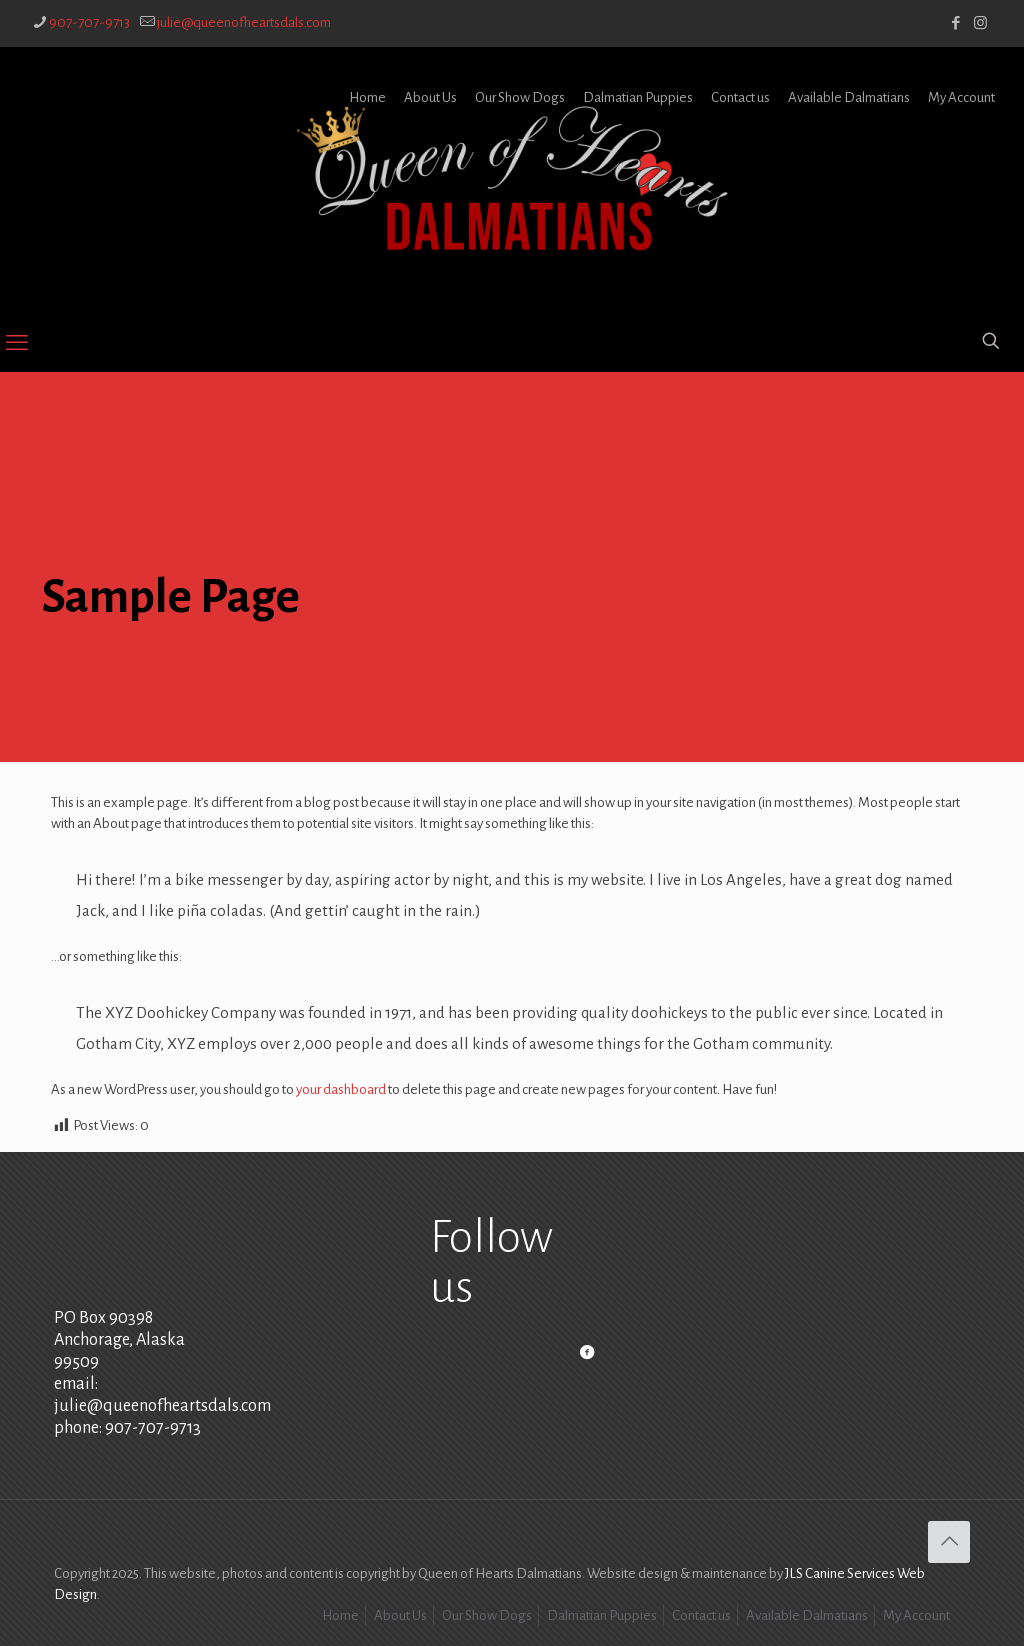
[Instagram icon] (980, 23)
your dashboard (341, 1089)
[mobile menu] (17, 343)
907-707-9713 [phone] (89, 22)
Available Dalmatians (849, 97)
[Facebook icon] (955, 23)
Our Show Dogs (520, 97)
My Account (961, 97)
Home (367, 97)
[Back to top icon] (949, 1542)
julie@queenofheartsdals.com (162, 1406)
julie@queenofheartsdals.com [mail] (244, 22)
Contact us (740, 97)
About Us (430, 97)
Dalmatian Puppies (638, 97)
